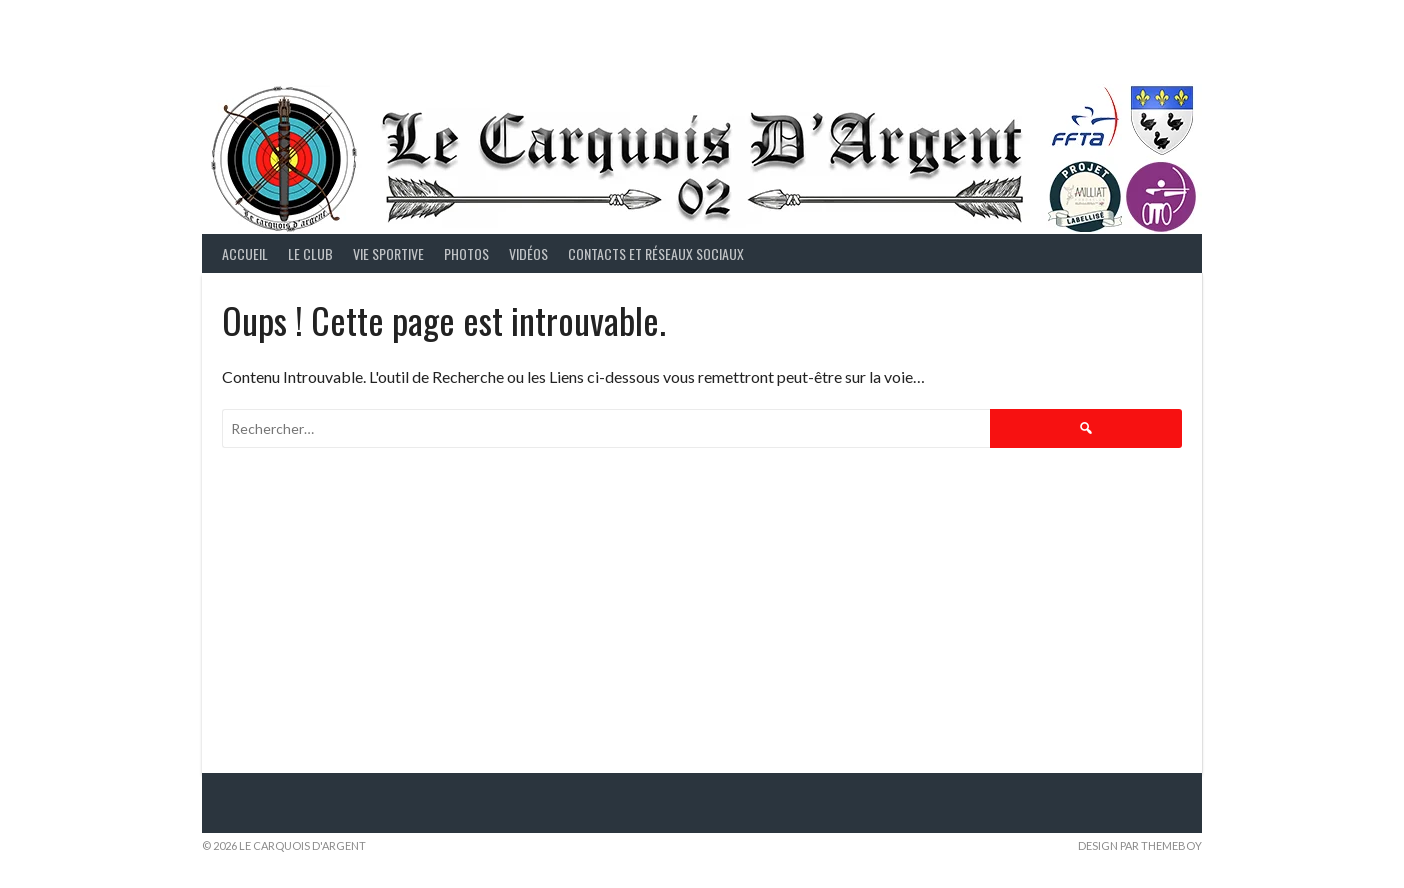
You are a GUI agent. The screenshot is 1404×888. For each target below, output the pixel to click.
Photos (466, 253)
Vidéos (528, 253)
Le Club (310, 253)
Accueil (245, 253)
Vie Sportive (388, 253)
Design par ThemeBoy (1140, 845)
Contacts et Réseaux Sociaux (656, 253)
